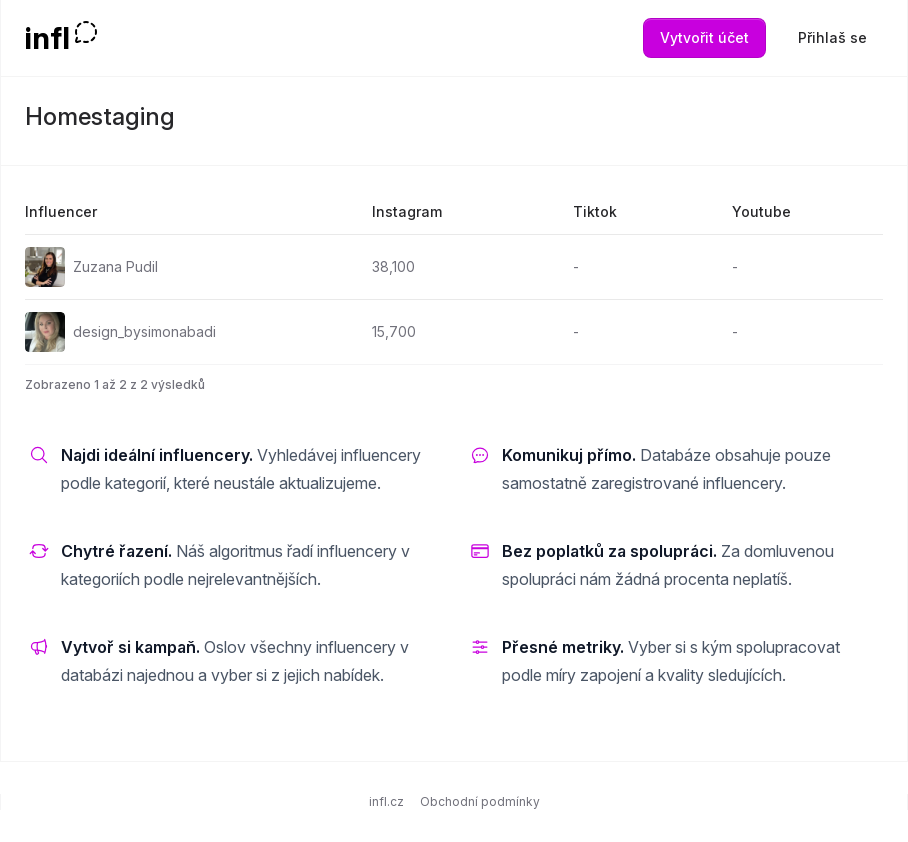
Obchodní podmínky (480, 801)
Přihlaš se (832, 37)
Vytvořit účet (704, 37)
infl (47, 38)
